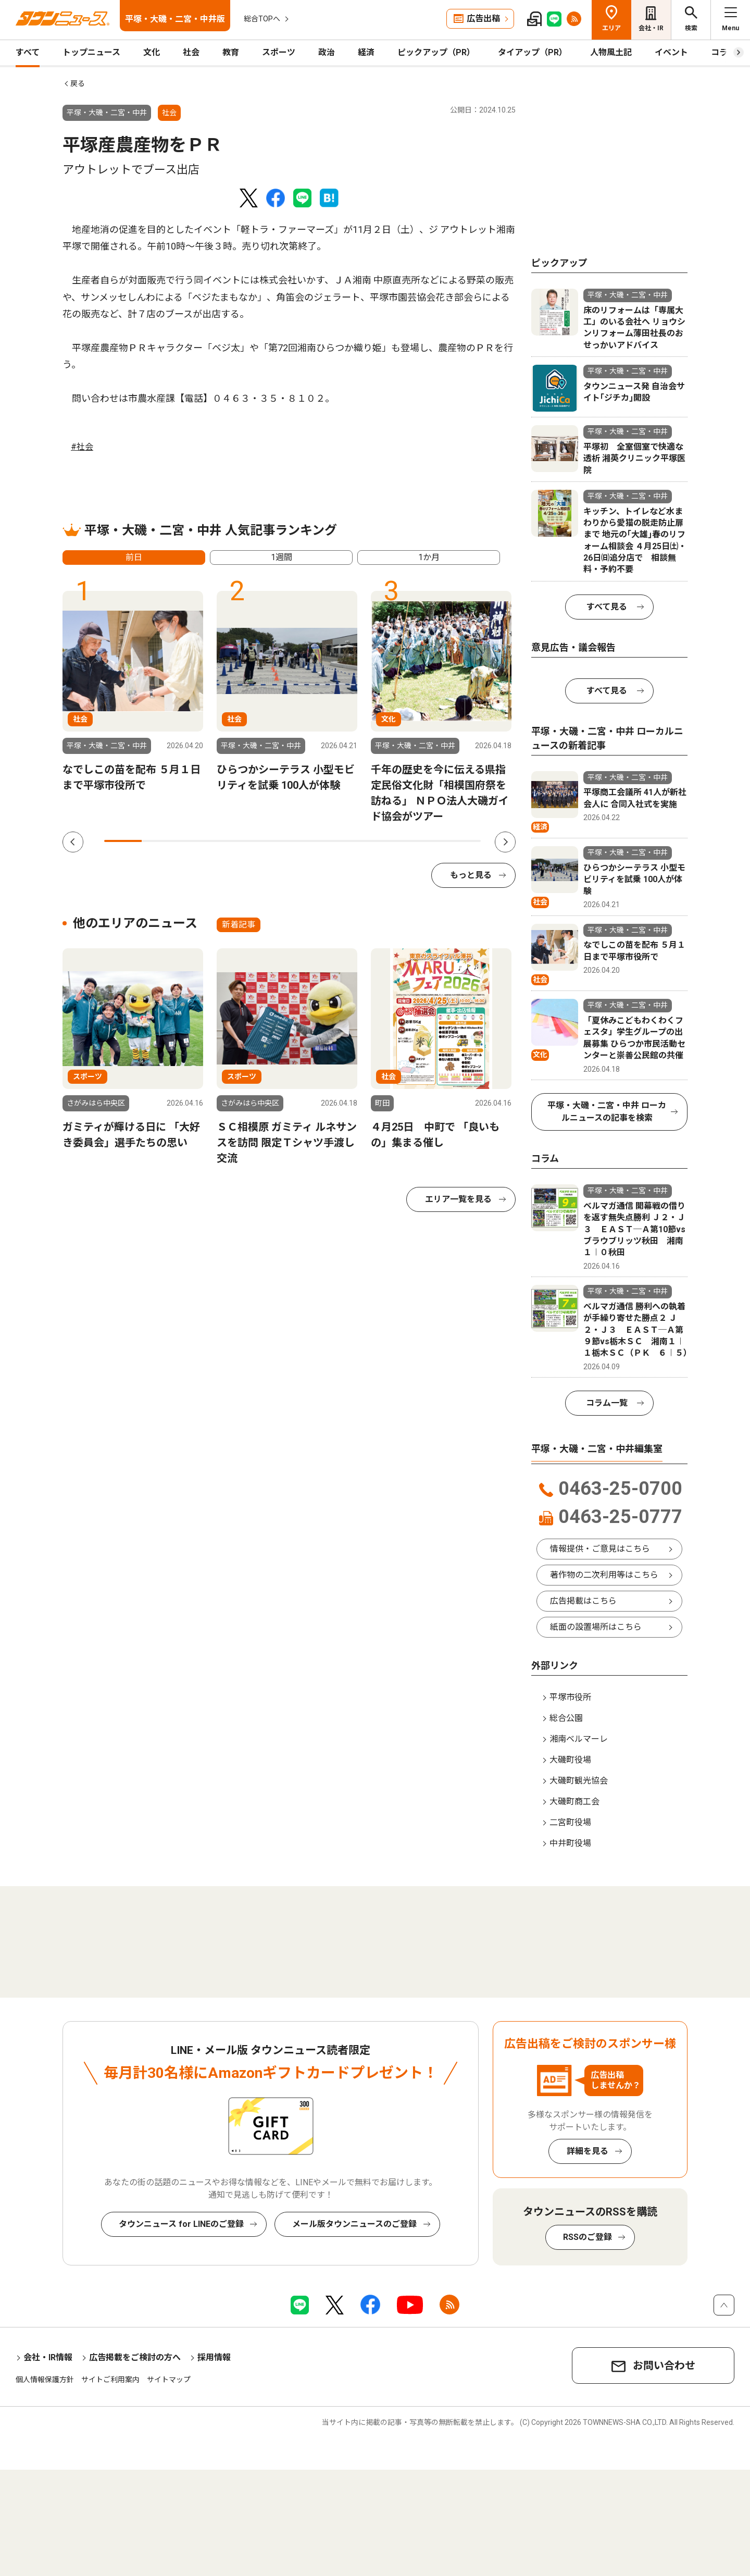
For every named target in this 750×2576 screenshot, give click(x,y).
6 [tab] (311, 841)
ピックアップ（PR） (436, 52)
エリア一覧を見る (458, 1199)
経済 (366, 52)
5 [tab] (273, 841)
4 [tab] (236, 841)
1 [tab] (123, 841)
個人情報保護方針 (45, 2379)
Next (505, 842)
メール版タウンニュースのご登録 (354, 2224)
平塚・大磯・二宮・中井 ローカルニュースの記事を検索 (606, 1111)
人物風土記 (611, 52)
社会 (191, 52)
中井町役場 (570, 1843)
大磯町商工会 (574, 1801)
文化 (151, 52)
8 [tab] (386, 841)
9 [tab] (424, 841)
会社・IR (651, 28)
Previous (73, 842)
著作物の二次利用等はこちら (604, 1575)
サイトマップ (169, 2379)
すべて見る (606, 607)
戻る (77, 83)
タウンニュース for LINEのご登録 (181, 2224)
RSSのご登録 (587, 2237)
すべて (28, 52)
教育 (230, 52)
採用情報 (214, 2357)
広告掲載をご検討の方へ (135, 2357)
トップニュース (91, 52)
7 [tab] (349, 841)
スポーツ (278, 52)
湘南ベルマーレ (578, 1739)
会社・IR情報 (47, 2357)
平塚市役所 (570, 1697)
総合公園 (566, 1718)
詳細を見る (587, 2151)
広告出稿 (483, 18)
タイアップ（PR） (532, 52)
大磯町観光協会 (578, 1781)
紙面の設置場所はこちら (596, 1627)
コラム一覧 (607, 1403)
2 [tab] (160, 841)
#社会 (82, 447)
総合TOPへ (262, 19)
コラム (723, 52)
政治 (326, 52)
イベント (671, 52)
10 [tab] (462, 841)
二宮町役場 (570, 1822)
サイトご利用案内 (110, 2379)
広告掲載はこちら (583, 1601)
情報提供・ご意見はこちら (600, 1549)
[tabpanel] (133, 692)
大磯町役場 (570, 1760)
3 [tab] (198, 841)
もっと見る (471, 875)
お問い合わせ (664, 2365)
